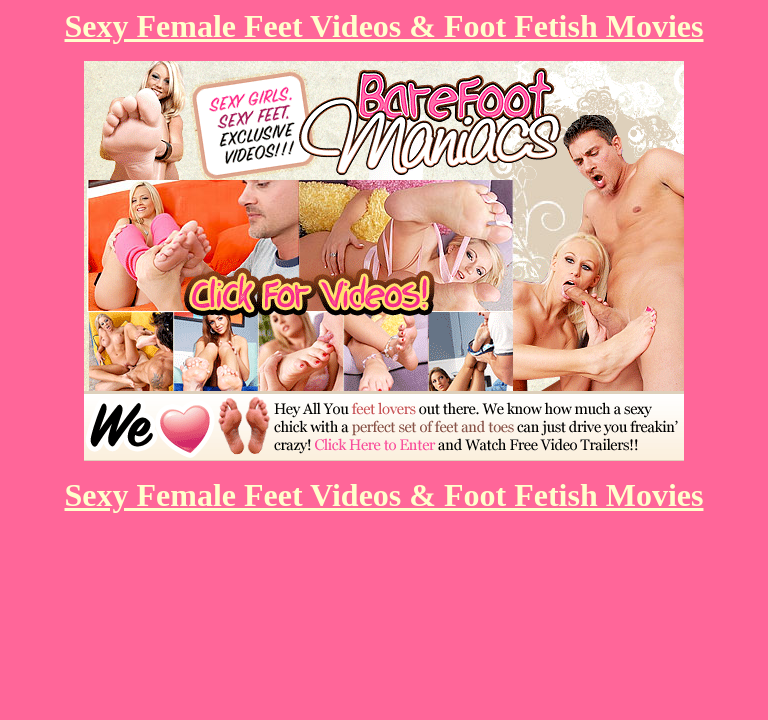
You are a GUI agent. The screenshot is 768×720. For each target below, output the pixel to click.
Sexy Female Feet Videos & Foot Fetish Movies (384, 26)
